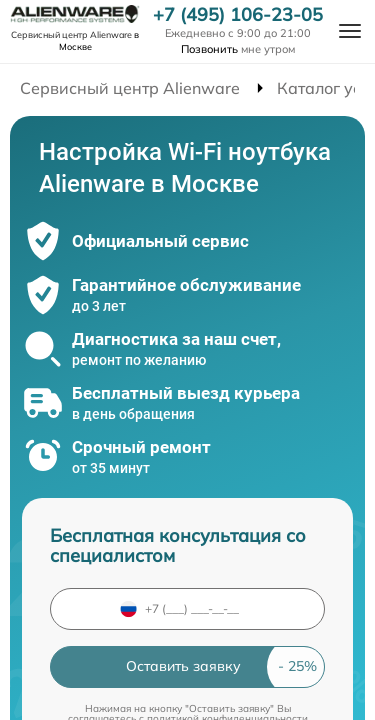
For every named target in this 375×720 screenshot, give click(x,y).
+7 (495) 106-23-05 (238, 15)
